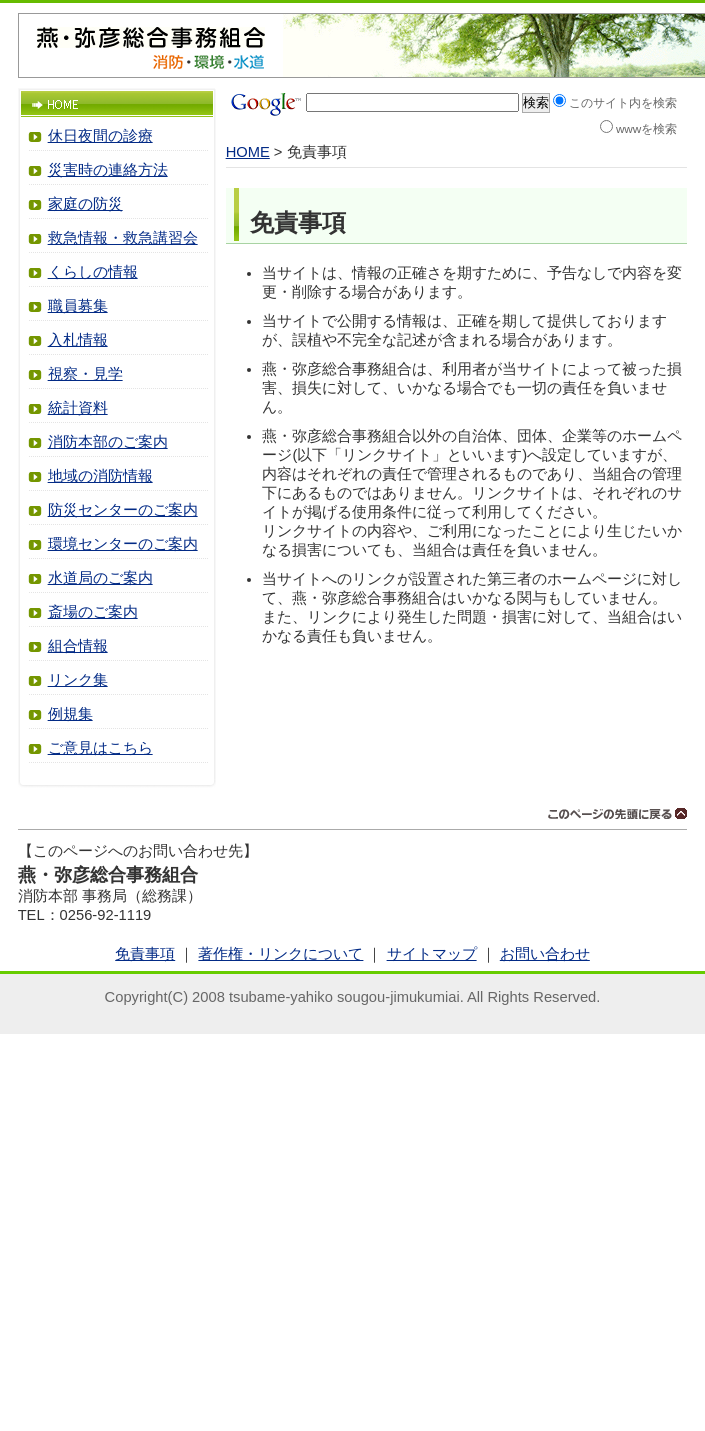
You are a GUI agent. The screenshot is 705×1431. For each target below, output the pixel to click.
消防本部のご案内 (108, 442)
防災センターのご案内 (123, 510)
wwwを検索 (647, 128)
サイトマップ (432, 954)
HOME (248, 152)
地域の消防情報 (100, 476)
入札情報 (78, 340)
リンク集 (78, 680)
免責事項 (145, 954)
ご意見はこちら (100, 748)
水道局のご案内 (100, 578)
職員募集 (78, 306)
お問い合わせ (545, 954)
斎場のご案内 (93, 612)
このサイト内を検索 (623, 102)
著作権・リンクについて (280, 954)
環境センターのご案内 (123, 544)
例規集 (70, 714)
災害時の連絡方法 (108, 170)
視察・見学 (85, 374)
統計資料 (78, 408)
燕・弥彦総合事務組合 (151, 37)
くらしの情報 (93, 272)
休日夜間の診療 (100, 136)
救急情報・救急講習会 (123, 238)
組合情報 (78, 646)
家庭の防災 (85, 204)
